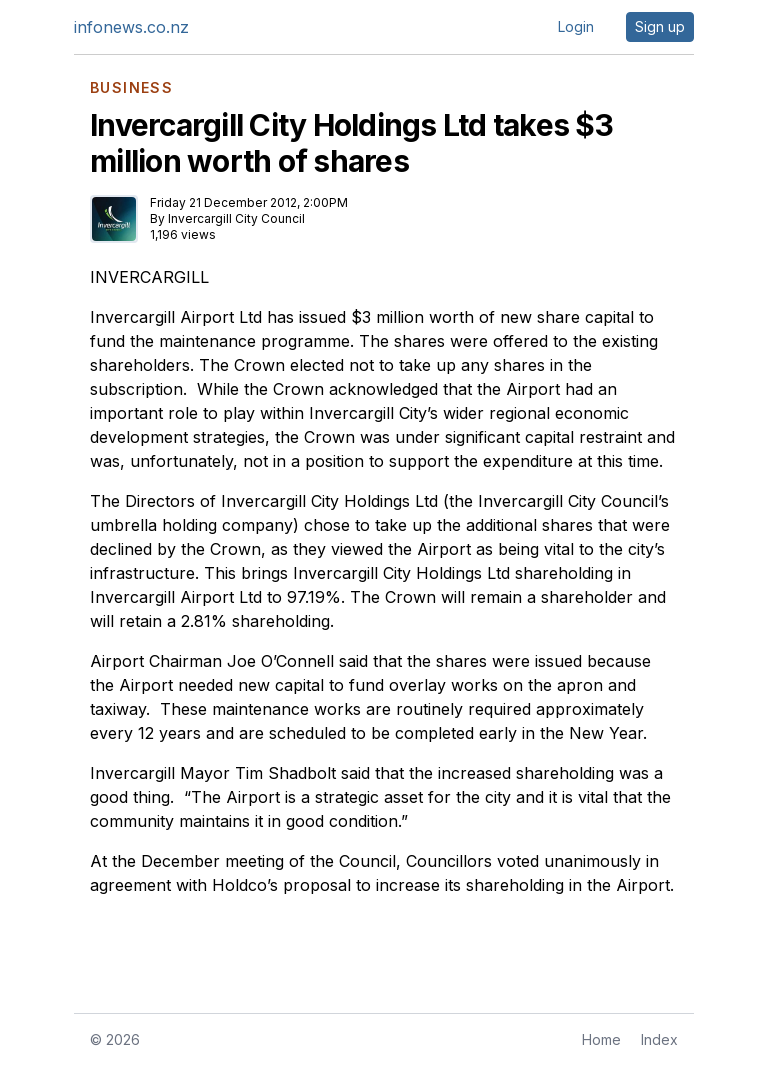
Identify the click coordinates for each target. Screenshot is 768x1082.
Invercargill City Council (236, 218)
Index (659, 1039)
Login (576, 26)
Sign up (660, 26)
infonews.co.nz (131, 27)
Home (601, 1039)
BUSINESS (131, 88)
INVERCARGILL (149, 277)
